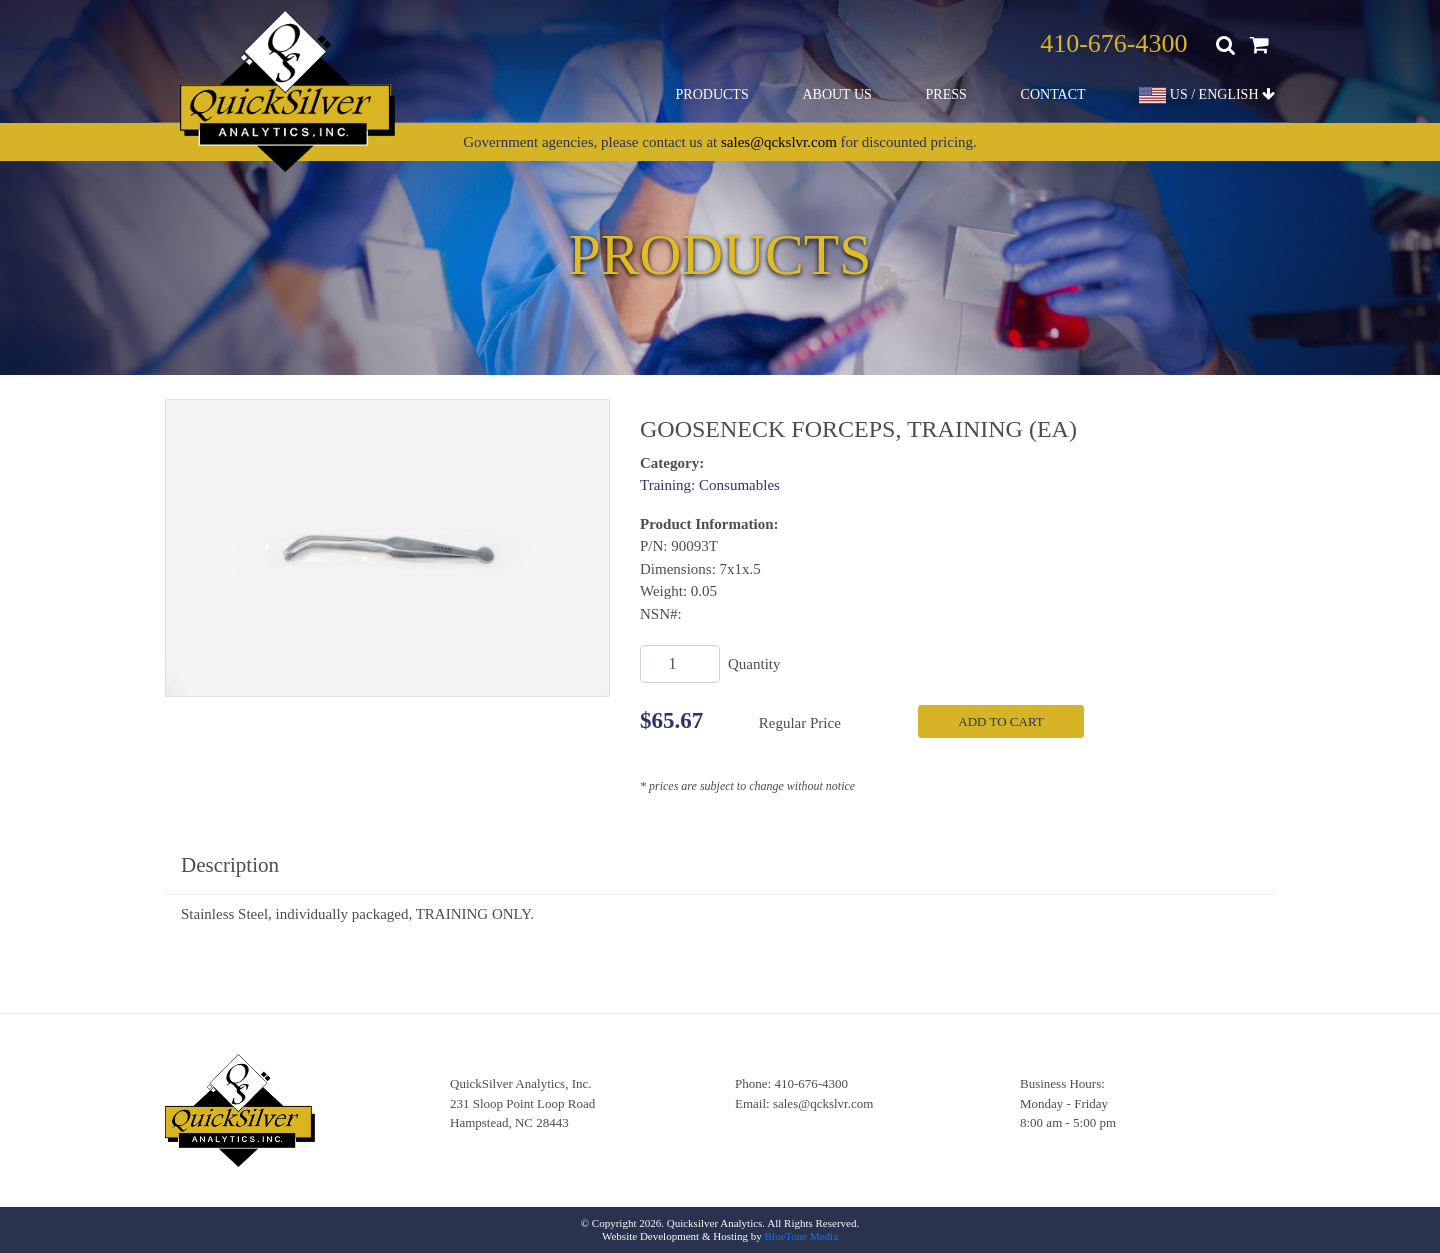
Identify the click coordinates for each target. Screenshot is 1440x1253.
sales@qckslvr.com (779, 142)
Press (946, 94)
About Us (836, 94)
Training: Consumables (710, 485)
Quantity (754, 664)
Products (712, 94)
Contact (1053, 94)
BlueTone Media (801, 1236)
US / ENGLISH (1207, 95)
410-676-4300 (1113, 43)
